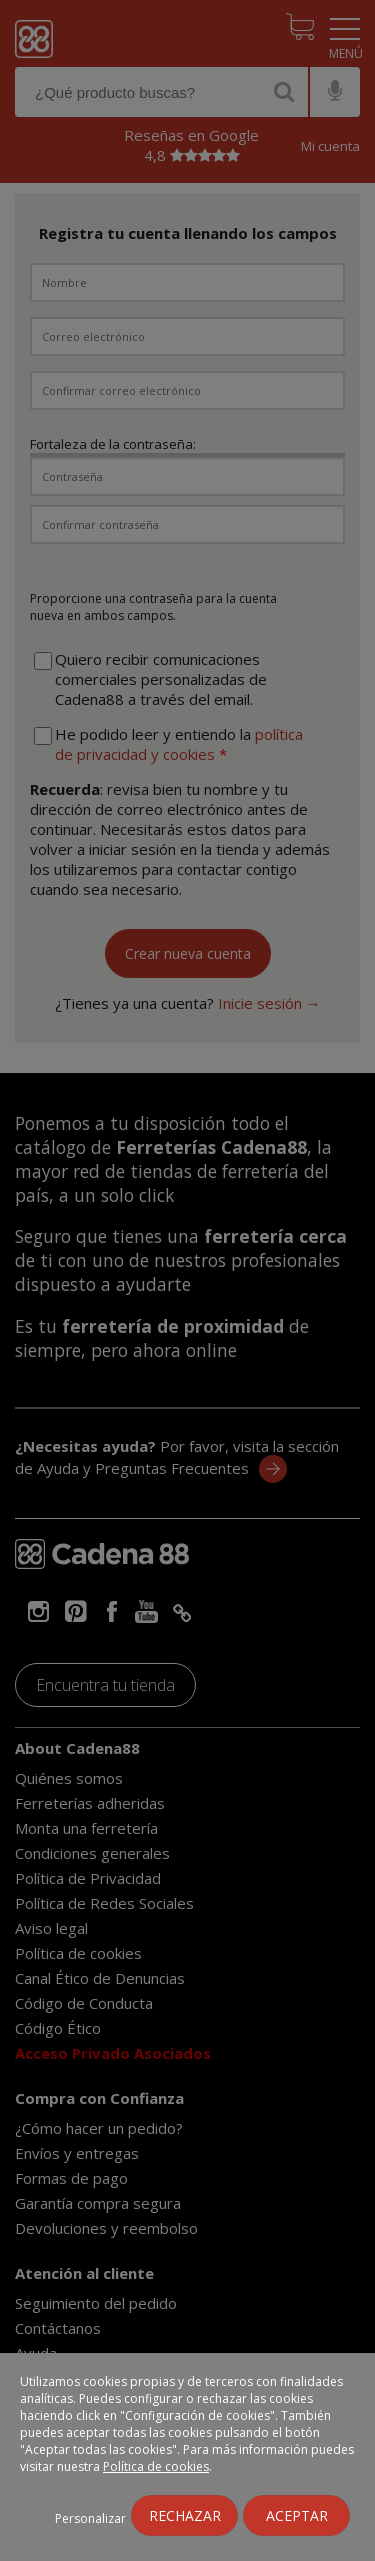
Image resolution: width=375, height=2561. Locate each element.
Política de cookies (156, 2466)
